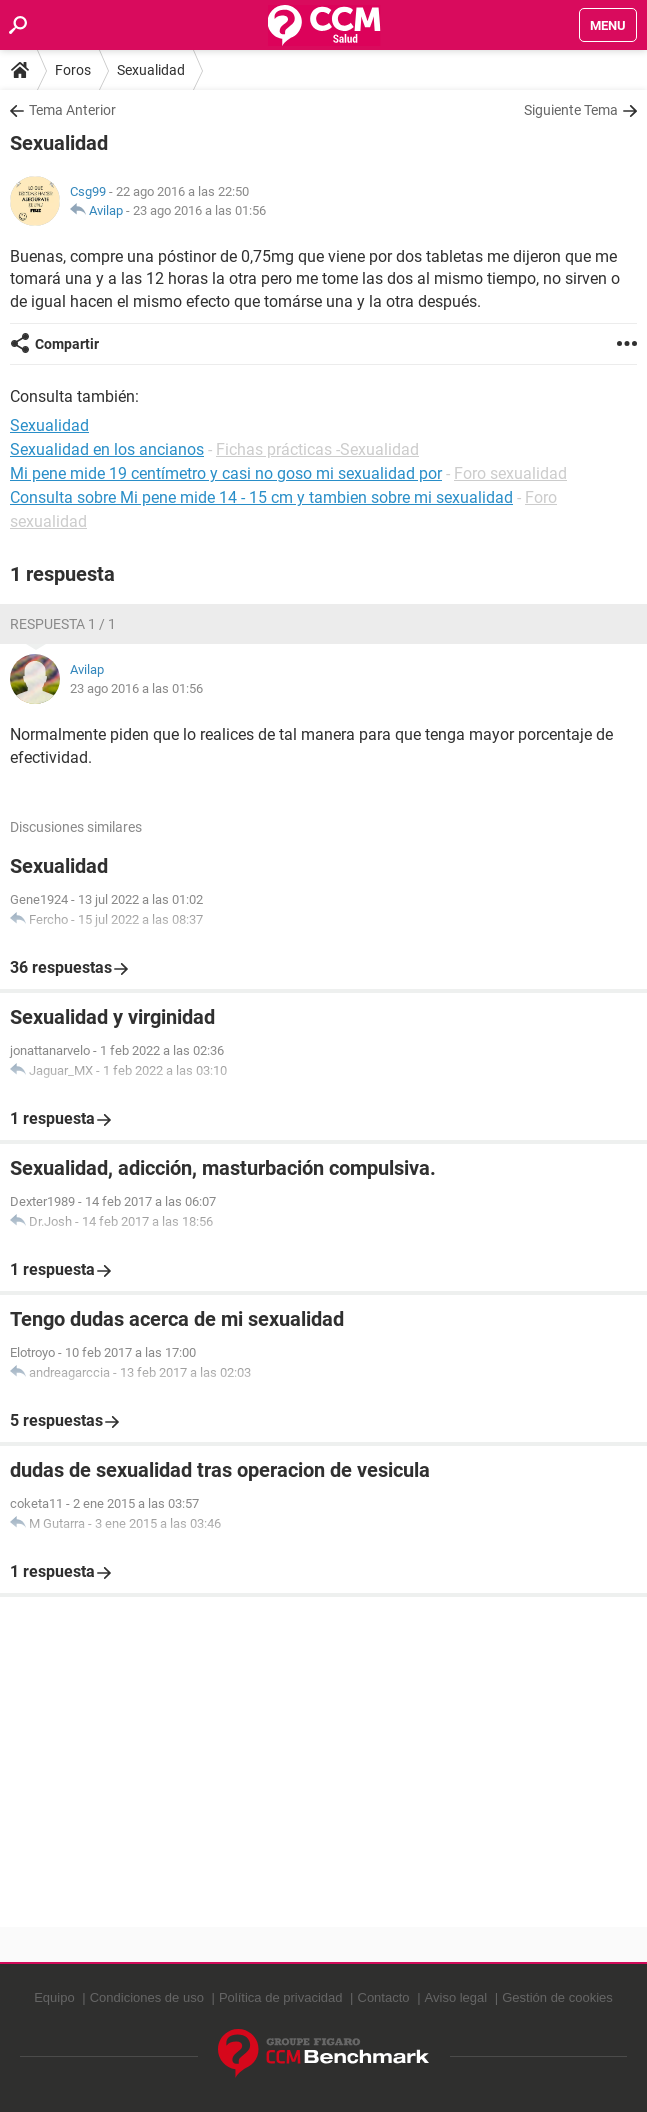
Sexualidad (151, 70)
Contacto (384, 1997)
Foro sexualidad (510, 473)
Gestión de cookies (557, 1997)
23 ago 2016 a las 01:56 (199, 210)
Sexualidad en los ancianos (107, 449)
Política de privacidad (281, 1997)
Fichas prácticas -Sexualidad (317, 449)
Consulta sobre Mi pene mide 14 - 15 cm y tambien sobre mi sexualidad (261, 497)
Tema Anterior (72, 110)
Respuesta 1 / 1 (63, 624)
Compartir (67, 344)
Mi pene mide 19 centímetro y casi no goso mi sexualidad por (226, 473)
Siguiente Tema (571, 110)
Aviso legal (456, 1997)
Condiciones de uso (147, 1997)
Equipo (54, 1997)
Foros (73, 70)
